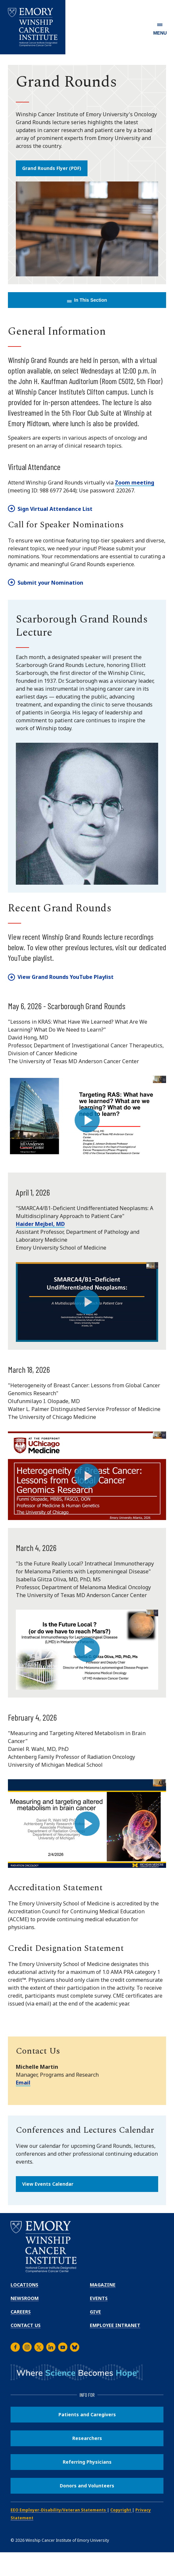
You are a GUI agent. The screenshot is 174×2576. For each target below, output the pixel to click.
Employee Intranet (115, 2325)
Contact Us (26, 2325)
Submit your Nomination (50, 582)
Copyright (121, 2510)
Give (95, 2312)
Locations (24, 2285)
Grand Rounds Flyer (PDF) (51, 168)
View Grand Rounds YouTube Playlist (65, 977)
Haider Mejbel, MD (40, 1224)
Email (23, 2082)
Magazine (103, 2285)
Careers (21, 2312)
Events (99, 2298)
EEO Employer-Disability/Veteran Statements (59, 2510)
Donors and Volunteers (87, 2485)
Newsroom (25, 2298)
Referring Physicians (87, 2462)
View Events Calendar (47, 2184)
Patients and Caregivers (87, 2414)
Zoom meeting (134, 482)
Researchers (87, 2438)
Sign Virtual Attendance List (54, 508)
